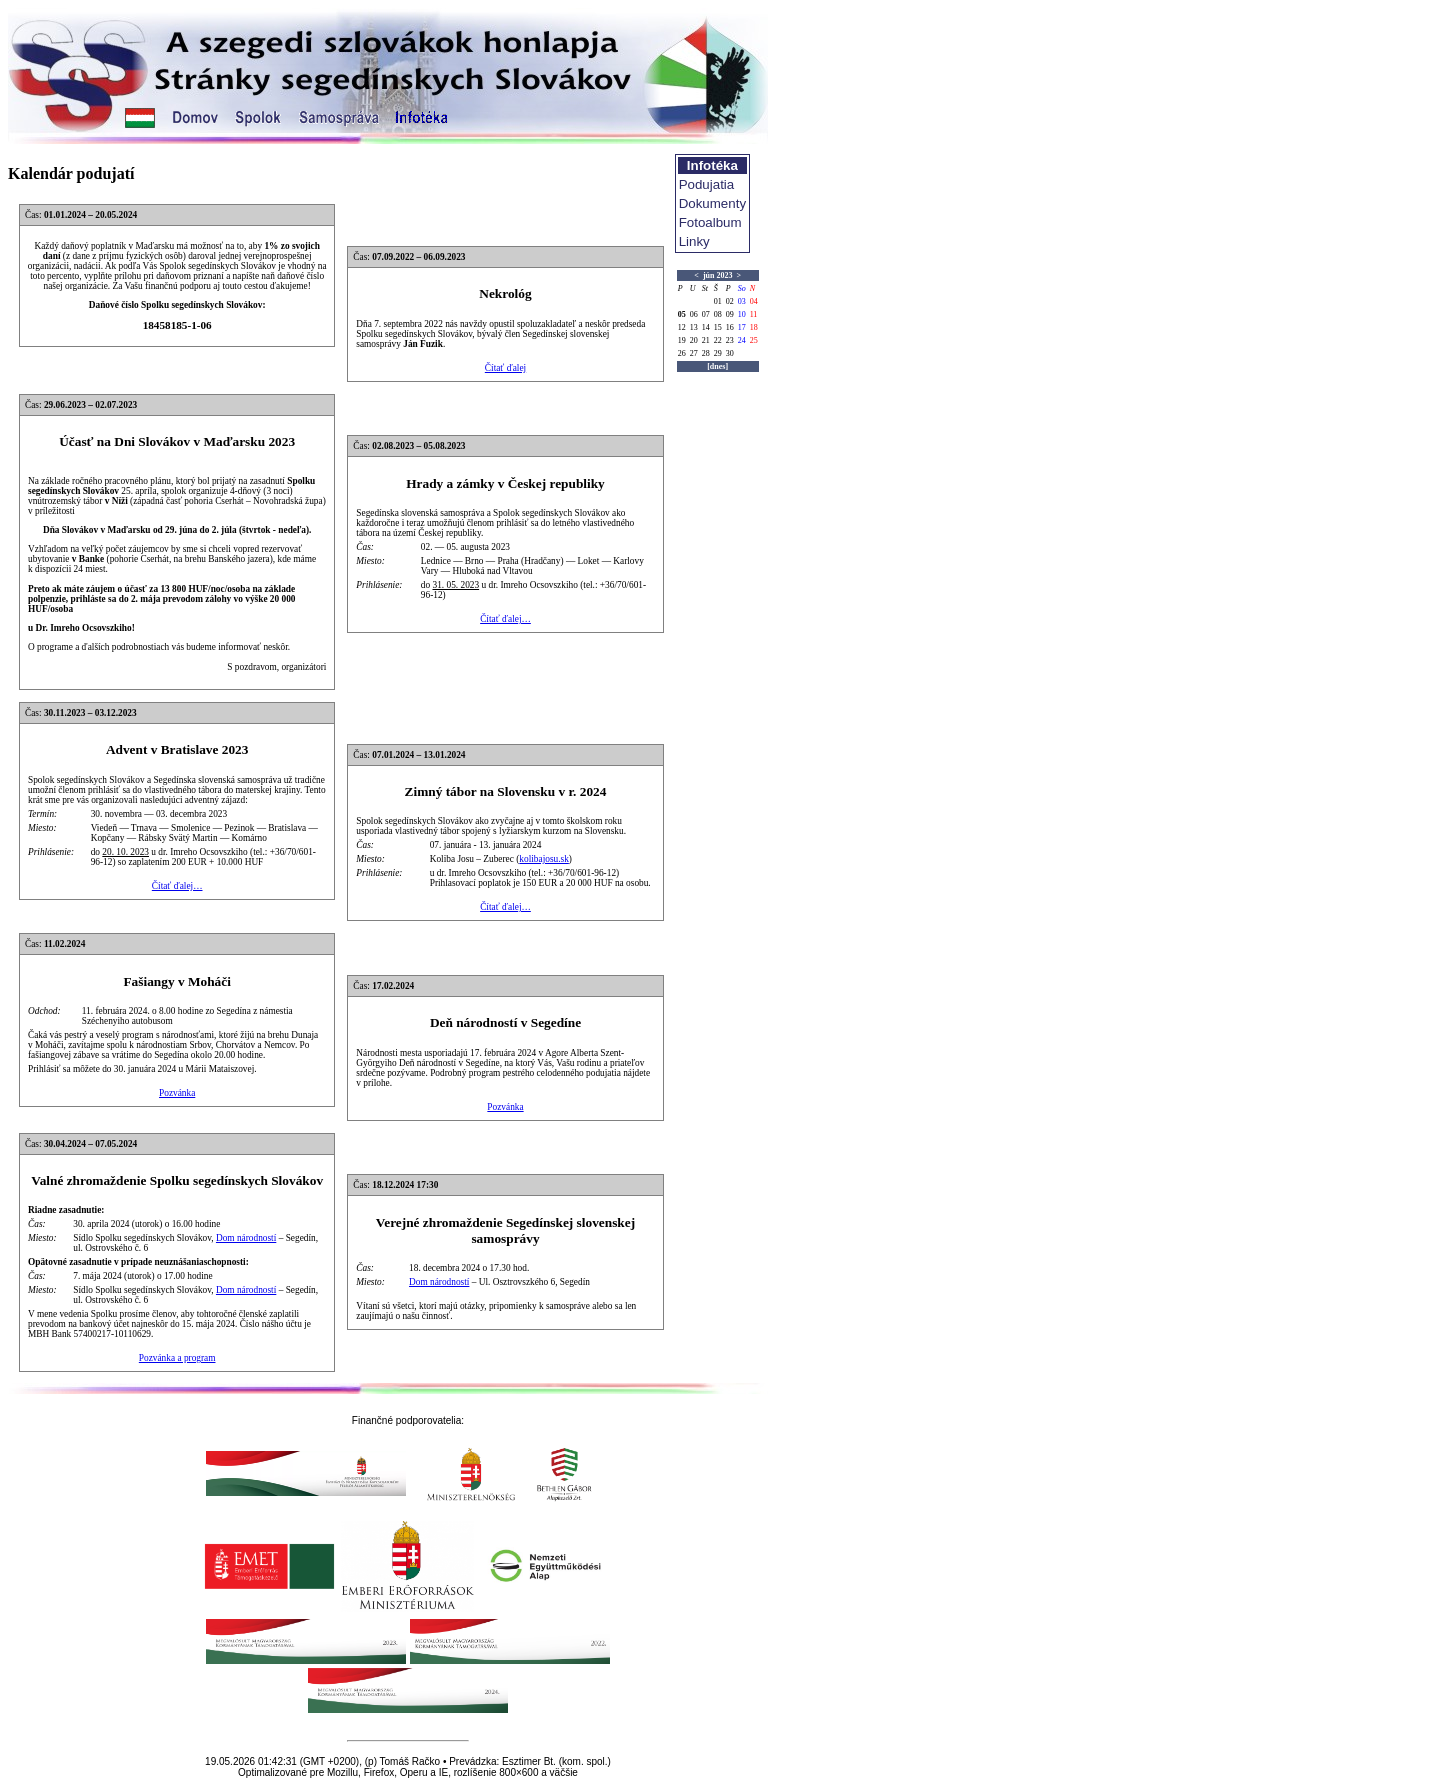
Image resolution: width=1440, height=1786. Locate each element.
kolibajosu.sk (544, 859)
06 (694, 314)
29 (718, 353)
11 (754, 314)
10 (742, 314)
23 (730, 340)
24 (742, 340)
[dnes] (717, 366)
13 (694, 327)
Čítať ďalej (505, 368)
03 (742, 301)
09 (730, 314)
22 (718, 340)
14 (706, 327)
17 (742, 327)
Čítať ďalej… (505, 619)
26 (682, 353)
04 (754, 301)
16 (730, 327)
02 (730, 301)
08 (718, 314)
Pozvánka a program (177, 1358)
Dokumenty (712, 203)
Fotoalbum (710, 222)
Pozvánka (177, 1093)
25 (754, 340)
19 (682, 340)
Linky (694, 241)
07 (706, 314)
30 (730, 353)
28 (706, 353)
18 (754, 327)
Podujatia (707, 184)
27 (694, 353)
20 (694, 340)
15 (718, 327)
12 (682, 327)
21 (706, 340)
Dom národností (246, 1238)
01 (718, 301)
